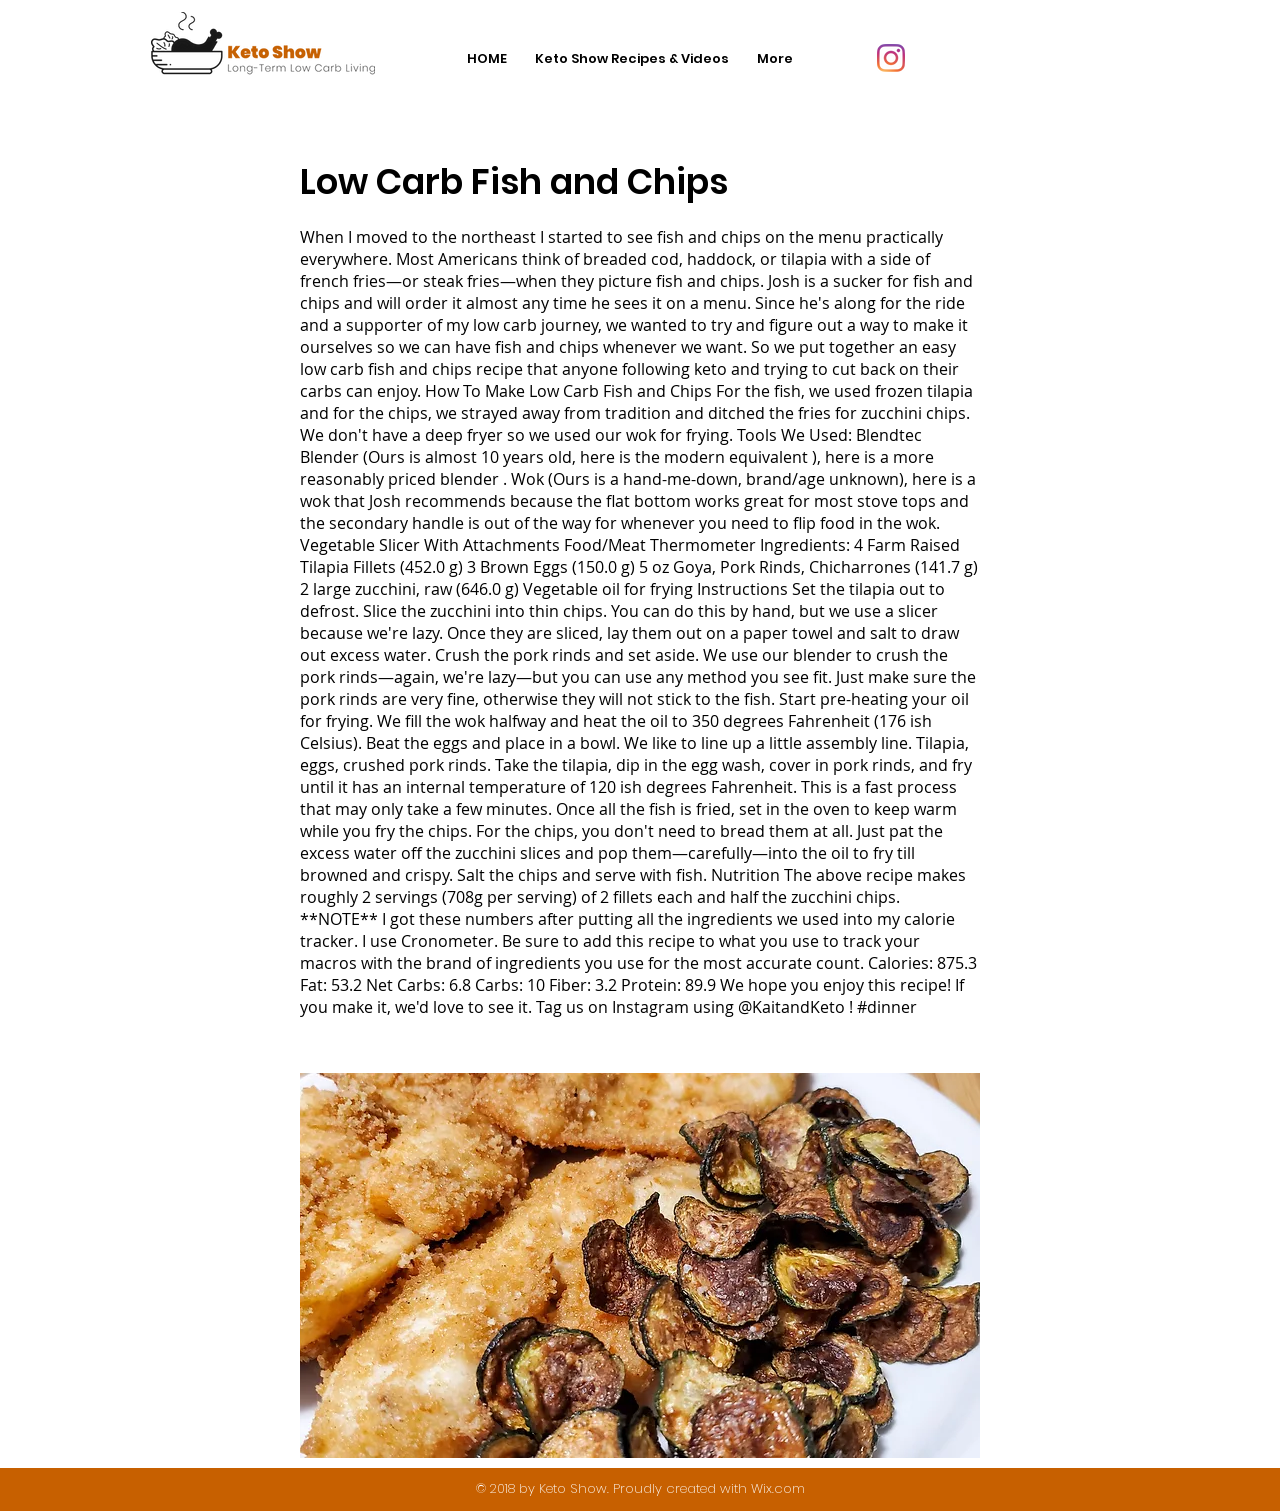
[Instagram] (891, 58)
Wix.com (778, 1488)
